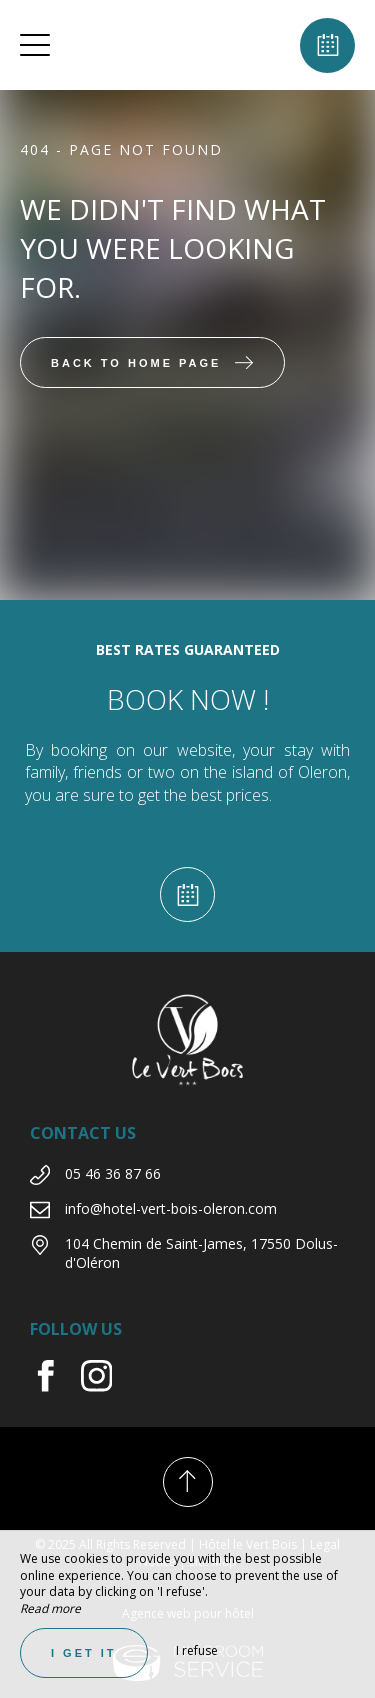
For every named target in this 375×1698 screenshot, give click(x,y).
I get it (84, 1653)
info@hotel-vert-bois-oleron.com (171, 1208)
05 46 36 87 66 (113, 1173)
